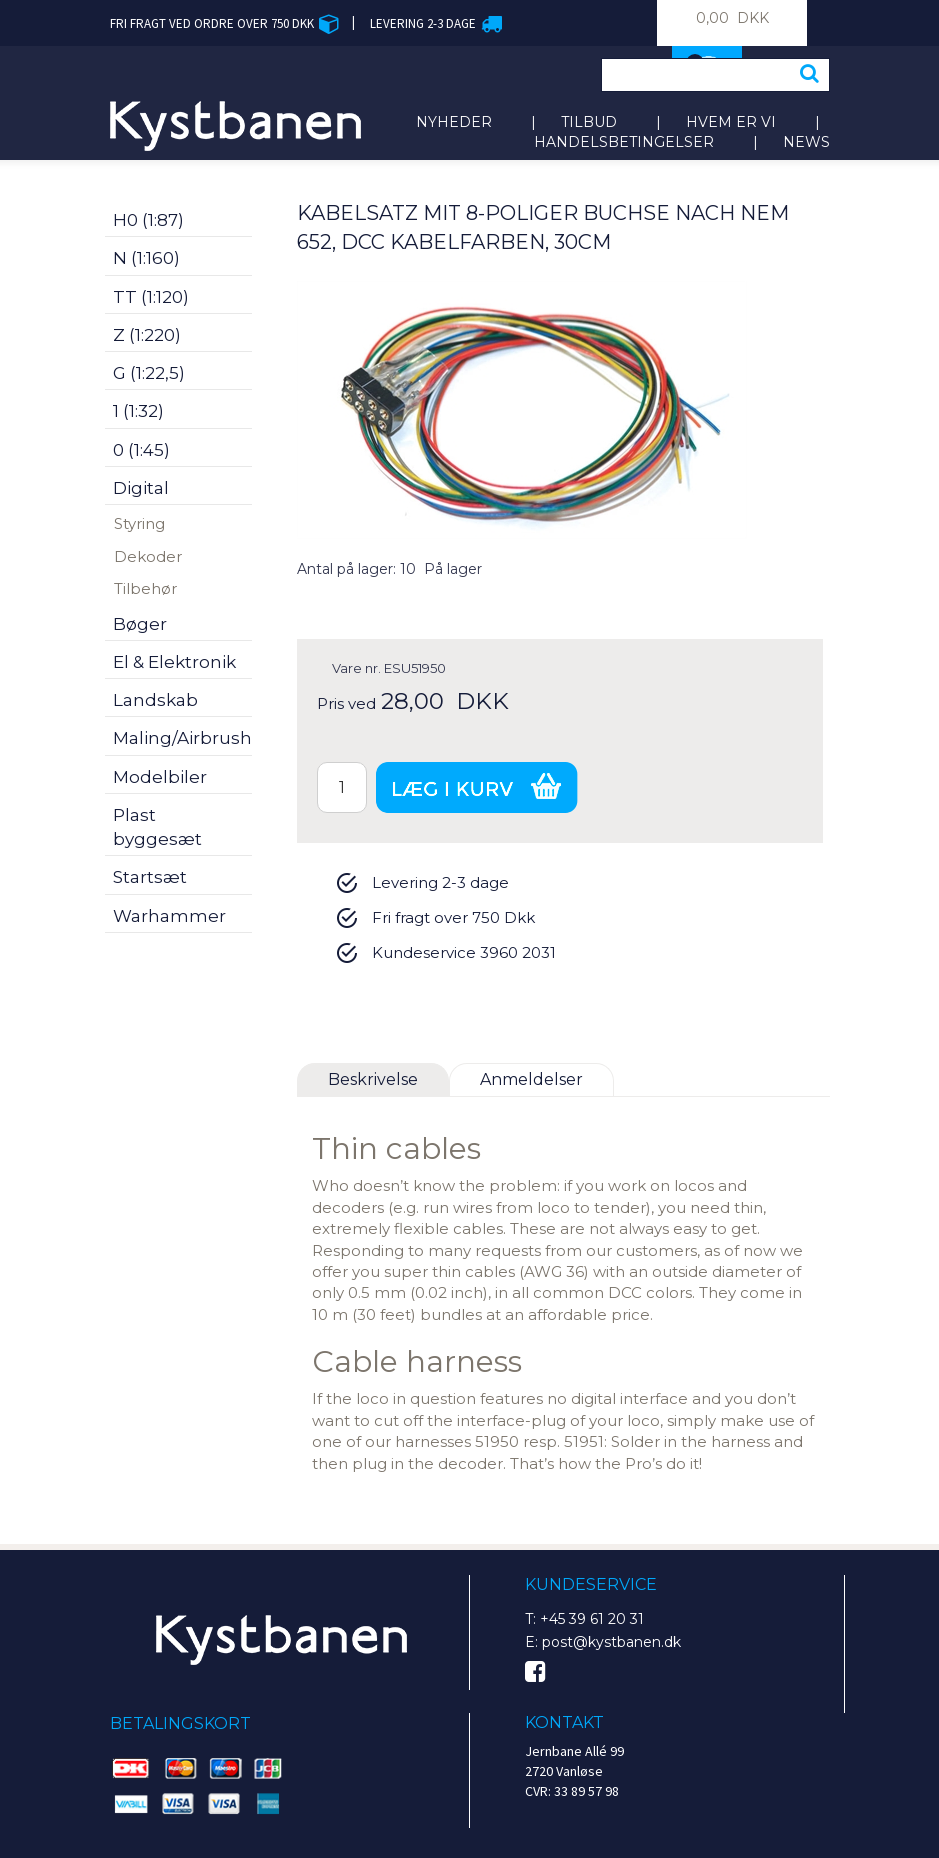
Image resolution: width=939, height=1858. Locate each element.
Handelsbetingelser (624, 142)
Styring (139, 523)
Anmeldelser (531, 1079)
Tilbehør (145, 588)
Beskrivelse (373, 1079)
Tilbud (589, 122)
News (806, 142)
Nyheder (454, 122)
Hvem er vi (731, 122)
